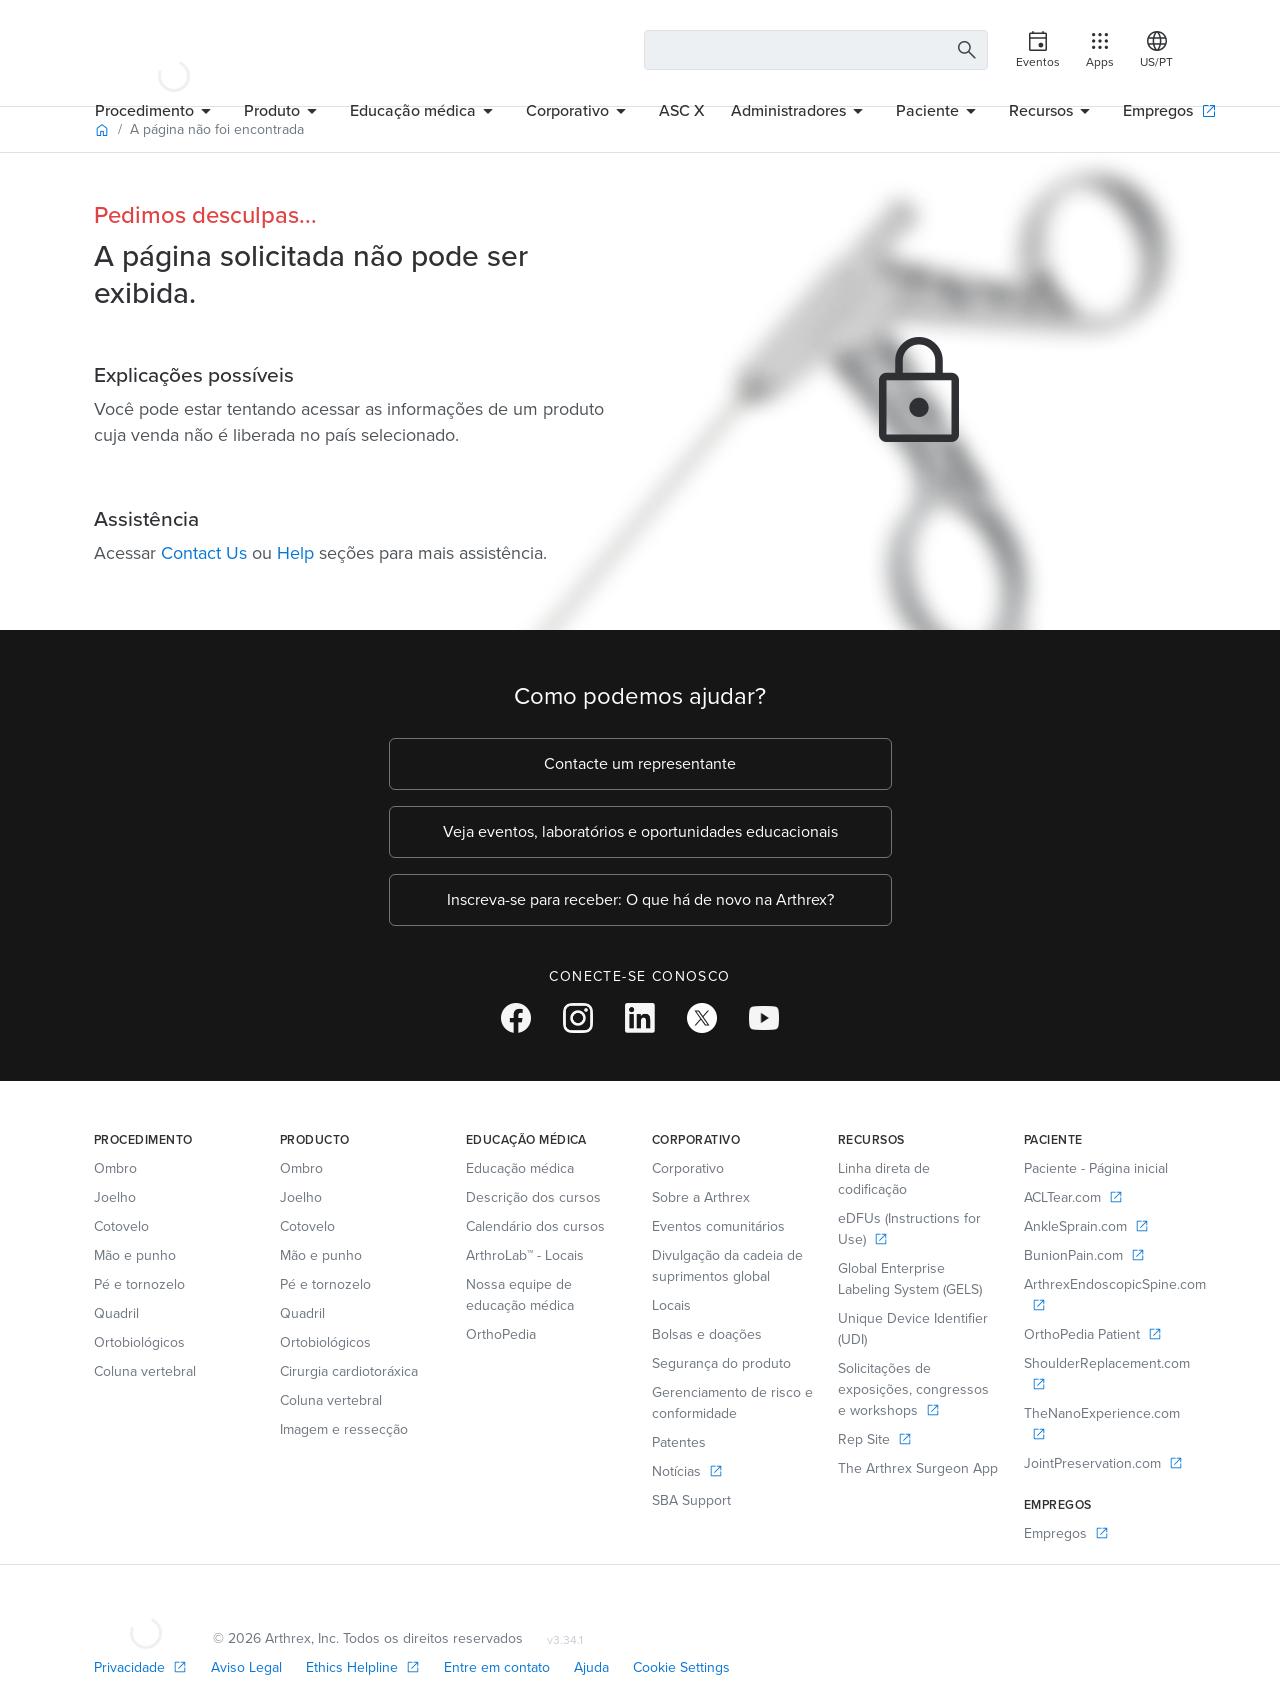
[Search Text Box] (816, 50)
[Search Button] (964, 50)
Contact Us (204, 553)
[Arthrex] (174, 50)
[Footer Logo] (145, 1615)
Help (295, 553)
